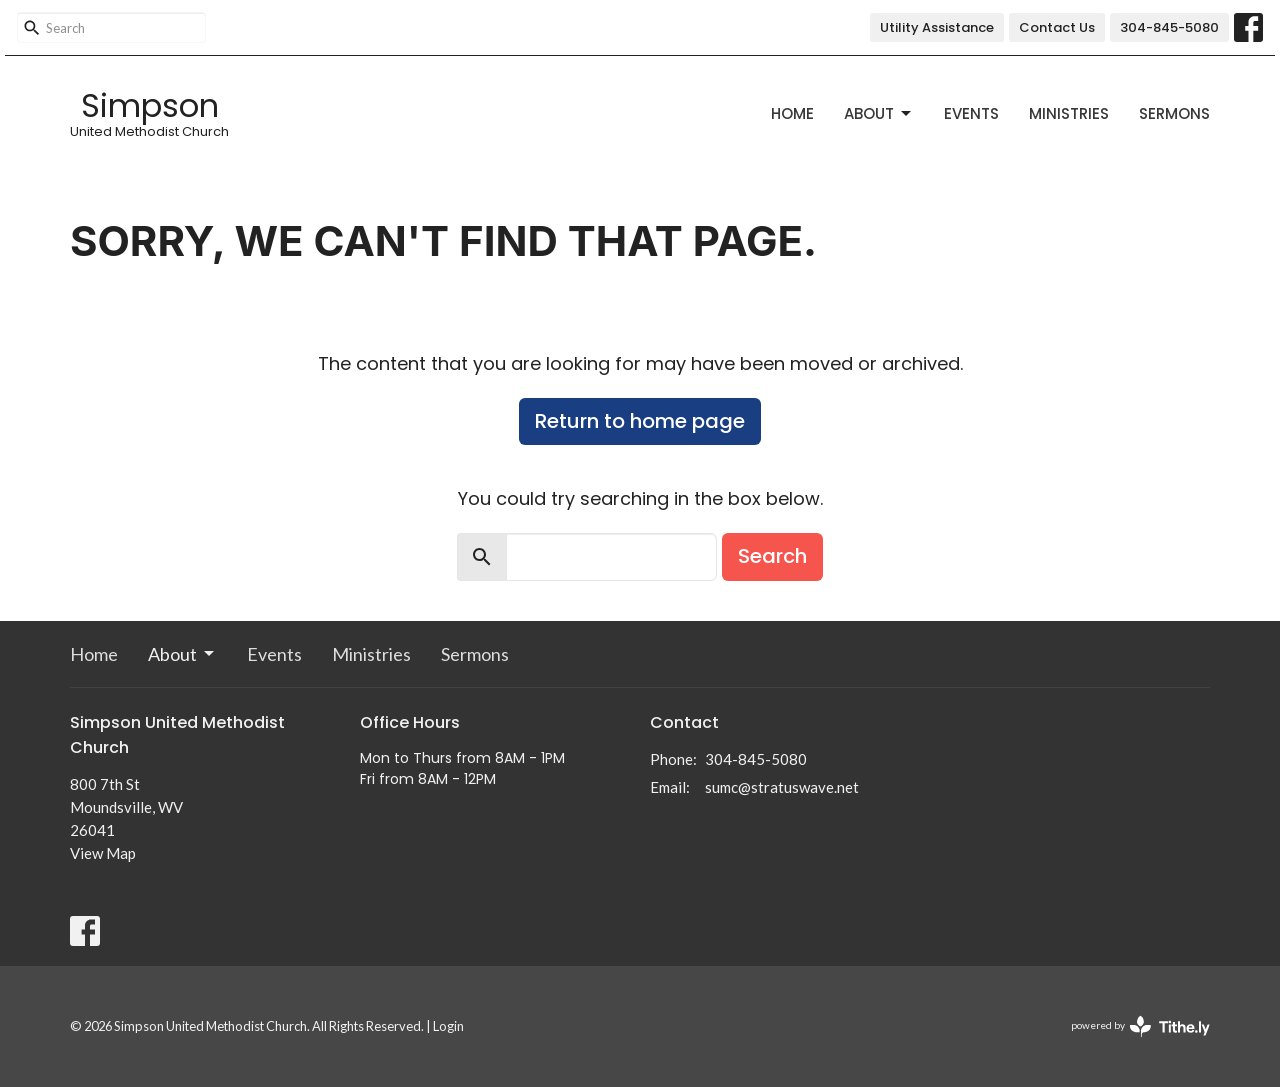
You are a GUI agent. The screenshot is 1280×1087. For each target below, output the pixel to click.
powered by (1140, 1026)
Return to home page (640, 421)
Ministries (1069, 113)
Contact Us (1057, 27)
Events (971, 113)
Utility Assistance (937, 27)
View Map (103, 853)
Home (792, 113)
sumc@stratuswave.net (782, 787)
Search (772, 556)
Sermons (1174, 113)
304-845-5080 (1169, 27)
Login (448, 1026)
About (879, 113)
